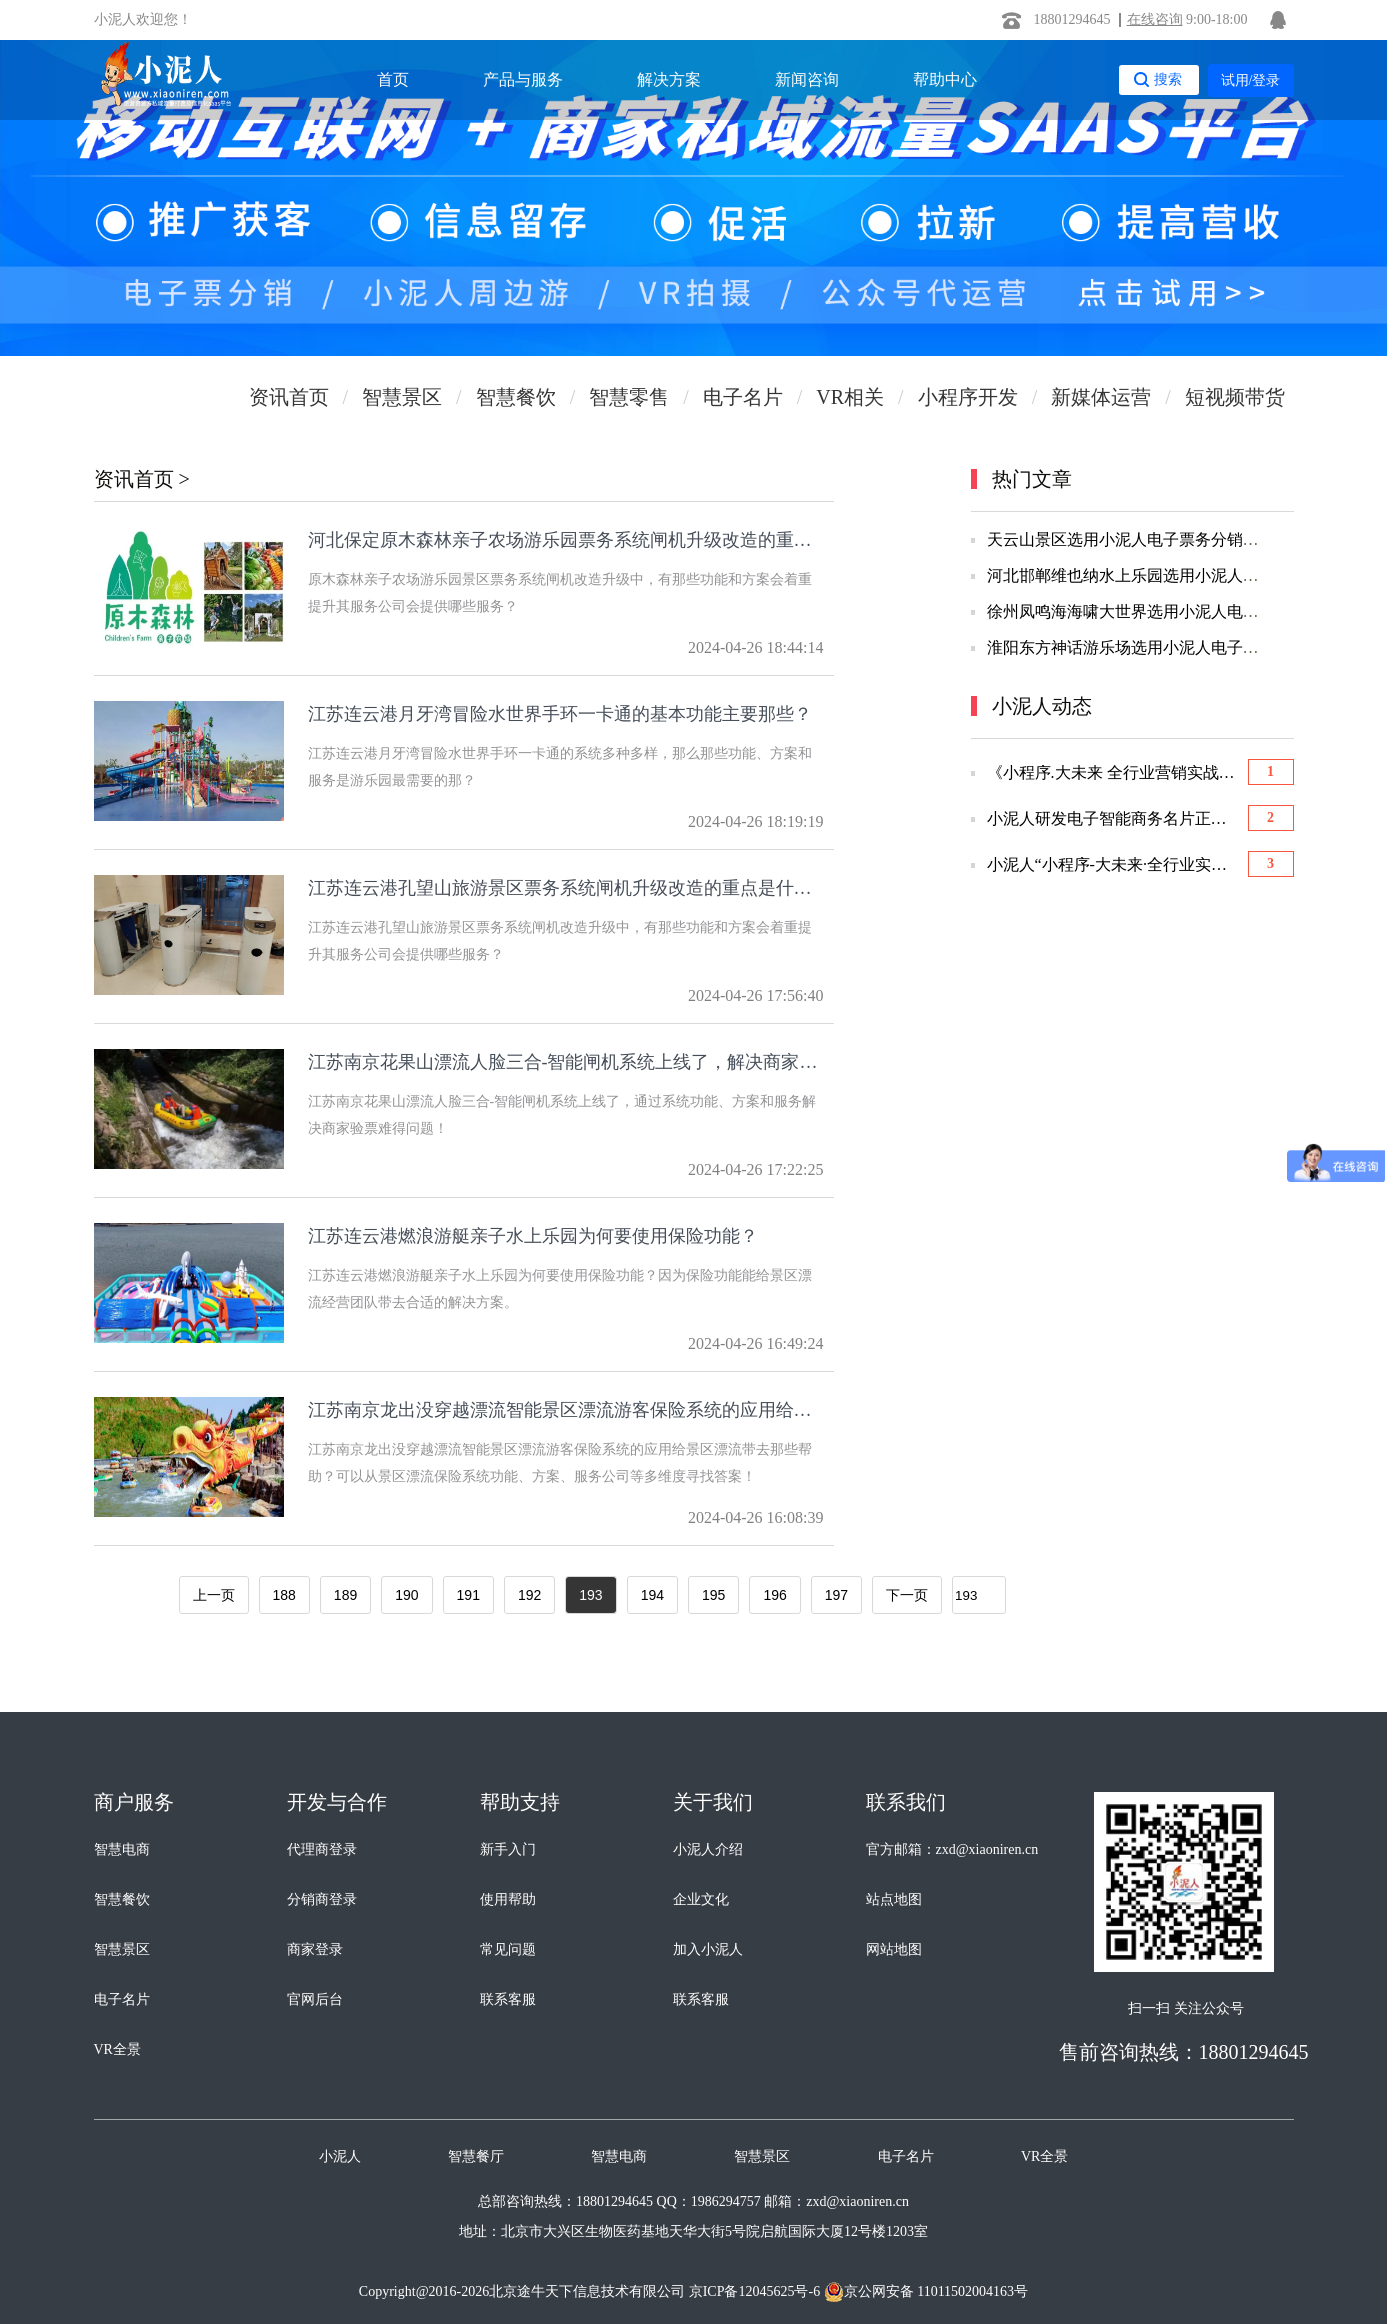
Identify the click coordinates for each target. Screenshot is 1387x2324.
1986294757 (726, 2201)
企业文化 (701, 1899)
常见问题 (508, 1949)
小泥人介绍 (708, 1849)
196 (774, 1595)
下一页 (907, 1595)
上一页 (214, 1595)
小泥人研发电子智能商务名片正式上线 (1113, 819)
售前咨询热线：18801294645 (1184, 2052)
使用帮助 (508, 1899)
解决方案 (669, 79)
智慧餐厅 (476, 2156)
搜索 (1168, 79)
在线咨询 (1155, 19)
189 (345, 1595)
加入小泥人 (708, 1949)
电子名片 (122, 1999)
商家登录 (315, 1949)
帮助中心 (945, 79)
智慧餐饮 (122, 1899)
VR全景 (117, 2049)
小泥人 (340, 2156)
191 (468, 1595)
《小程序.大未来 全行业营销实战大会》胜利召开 (1113, 773)
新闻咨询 (807, 79)
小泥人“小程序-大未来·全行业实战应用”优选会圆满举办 (1113, 865)
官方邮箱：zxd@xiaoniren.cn (952, 1849)
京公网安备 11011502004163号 (926, 2292)
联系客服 (508, 1999)
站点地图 (894, 1899)
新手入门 (508, 1849)
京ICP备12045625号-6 (754, 2291)
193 (590, 1595)
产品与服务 (523, 79)
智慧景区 (122, 1949)
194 (652, 1595)
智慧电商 (122, 1849)
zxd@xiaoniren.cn (857, 2201)
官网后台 (315, 1999)
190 (406, 1595)
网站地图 (894, 1949)
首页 (393, 79)
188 (284, 1595)
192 (529, 1595)
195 (713, 1595)
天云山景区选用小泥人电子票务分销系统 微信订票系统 (1181, 539)
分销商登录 (322, 1899)
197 (836, 1595)
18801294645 (1072, 19)
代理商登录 (322, 1849)
